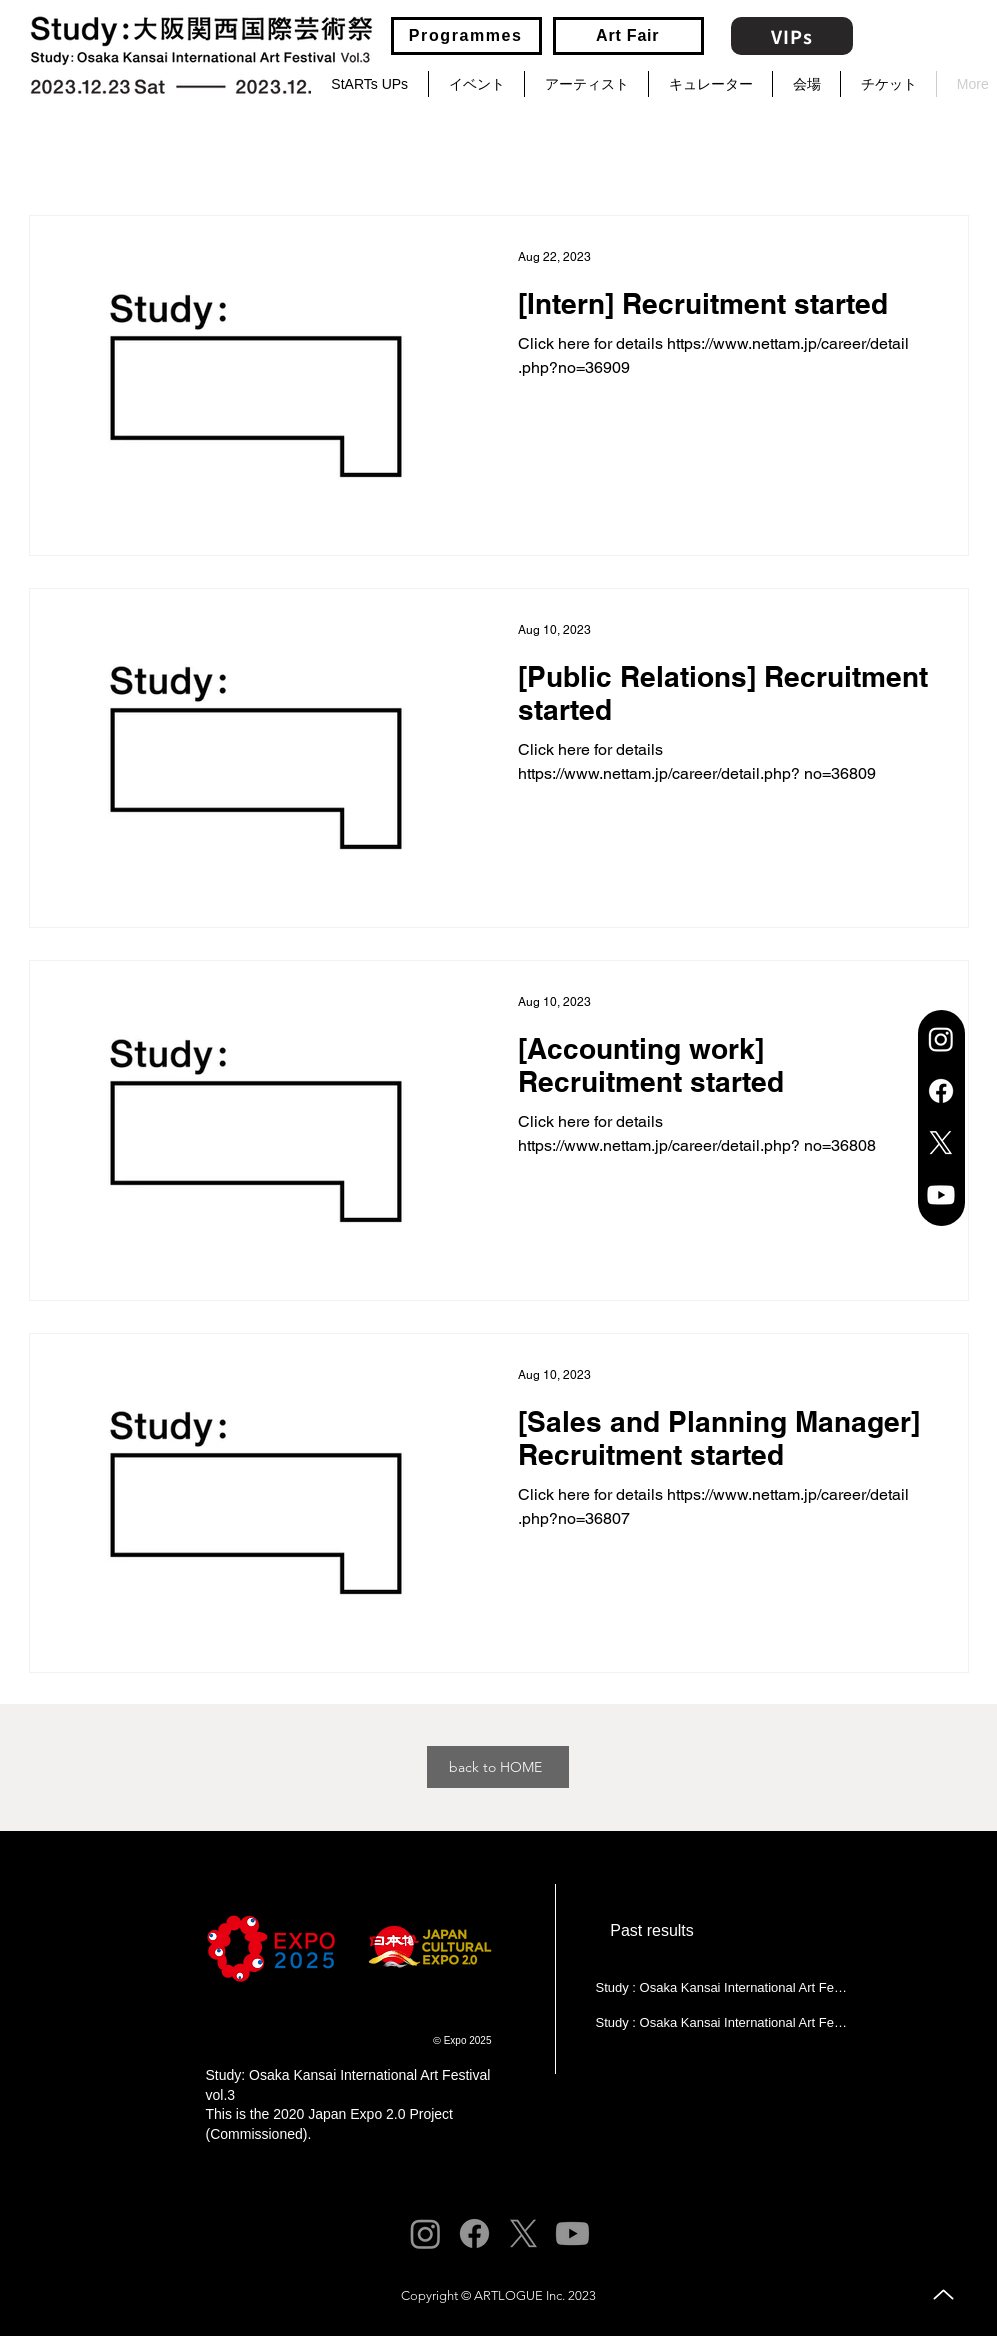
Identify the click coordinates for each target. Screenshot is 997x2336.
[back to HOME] (498, 1767)
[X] (941, 1143)
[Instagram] (941, 1039)
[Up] (943, 2294)
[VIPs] (792, 36)
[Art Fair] (628, 36)
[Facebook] (941, 1091)
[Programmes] (466, 36)
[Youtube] (941, 1195)
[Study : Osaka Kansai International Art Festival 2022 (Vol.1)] (721, 1987)
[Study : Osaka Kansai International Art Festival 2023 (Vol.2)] (721, 2022)
